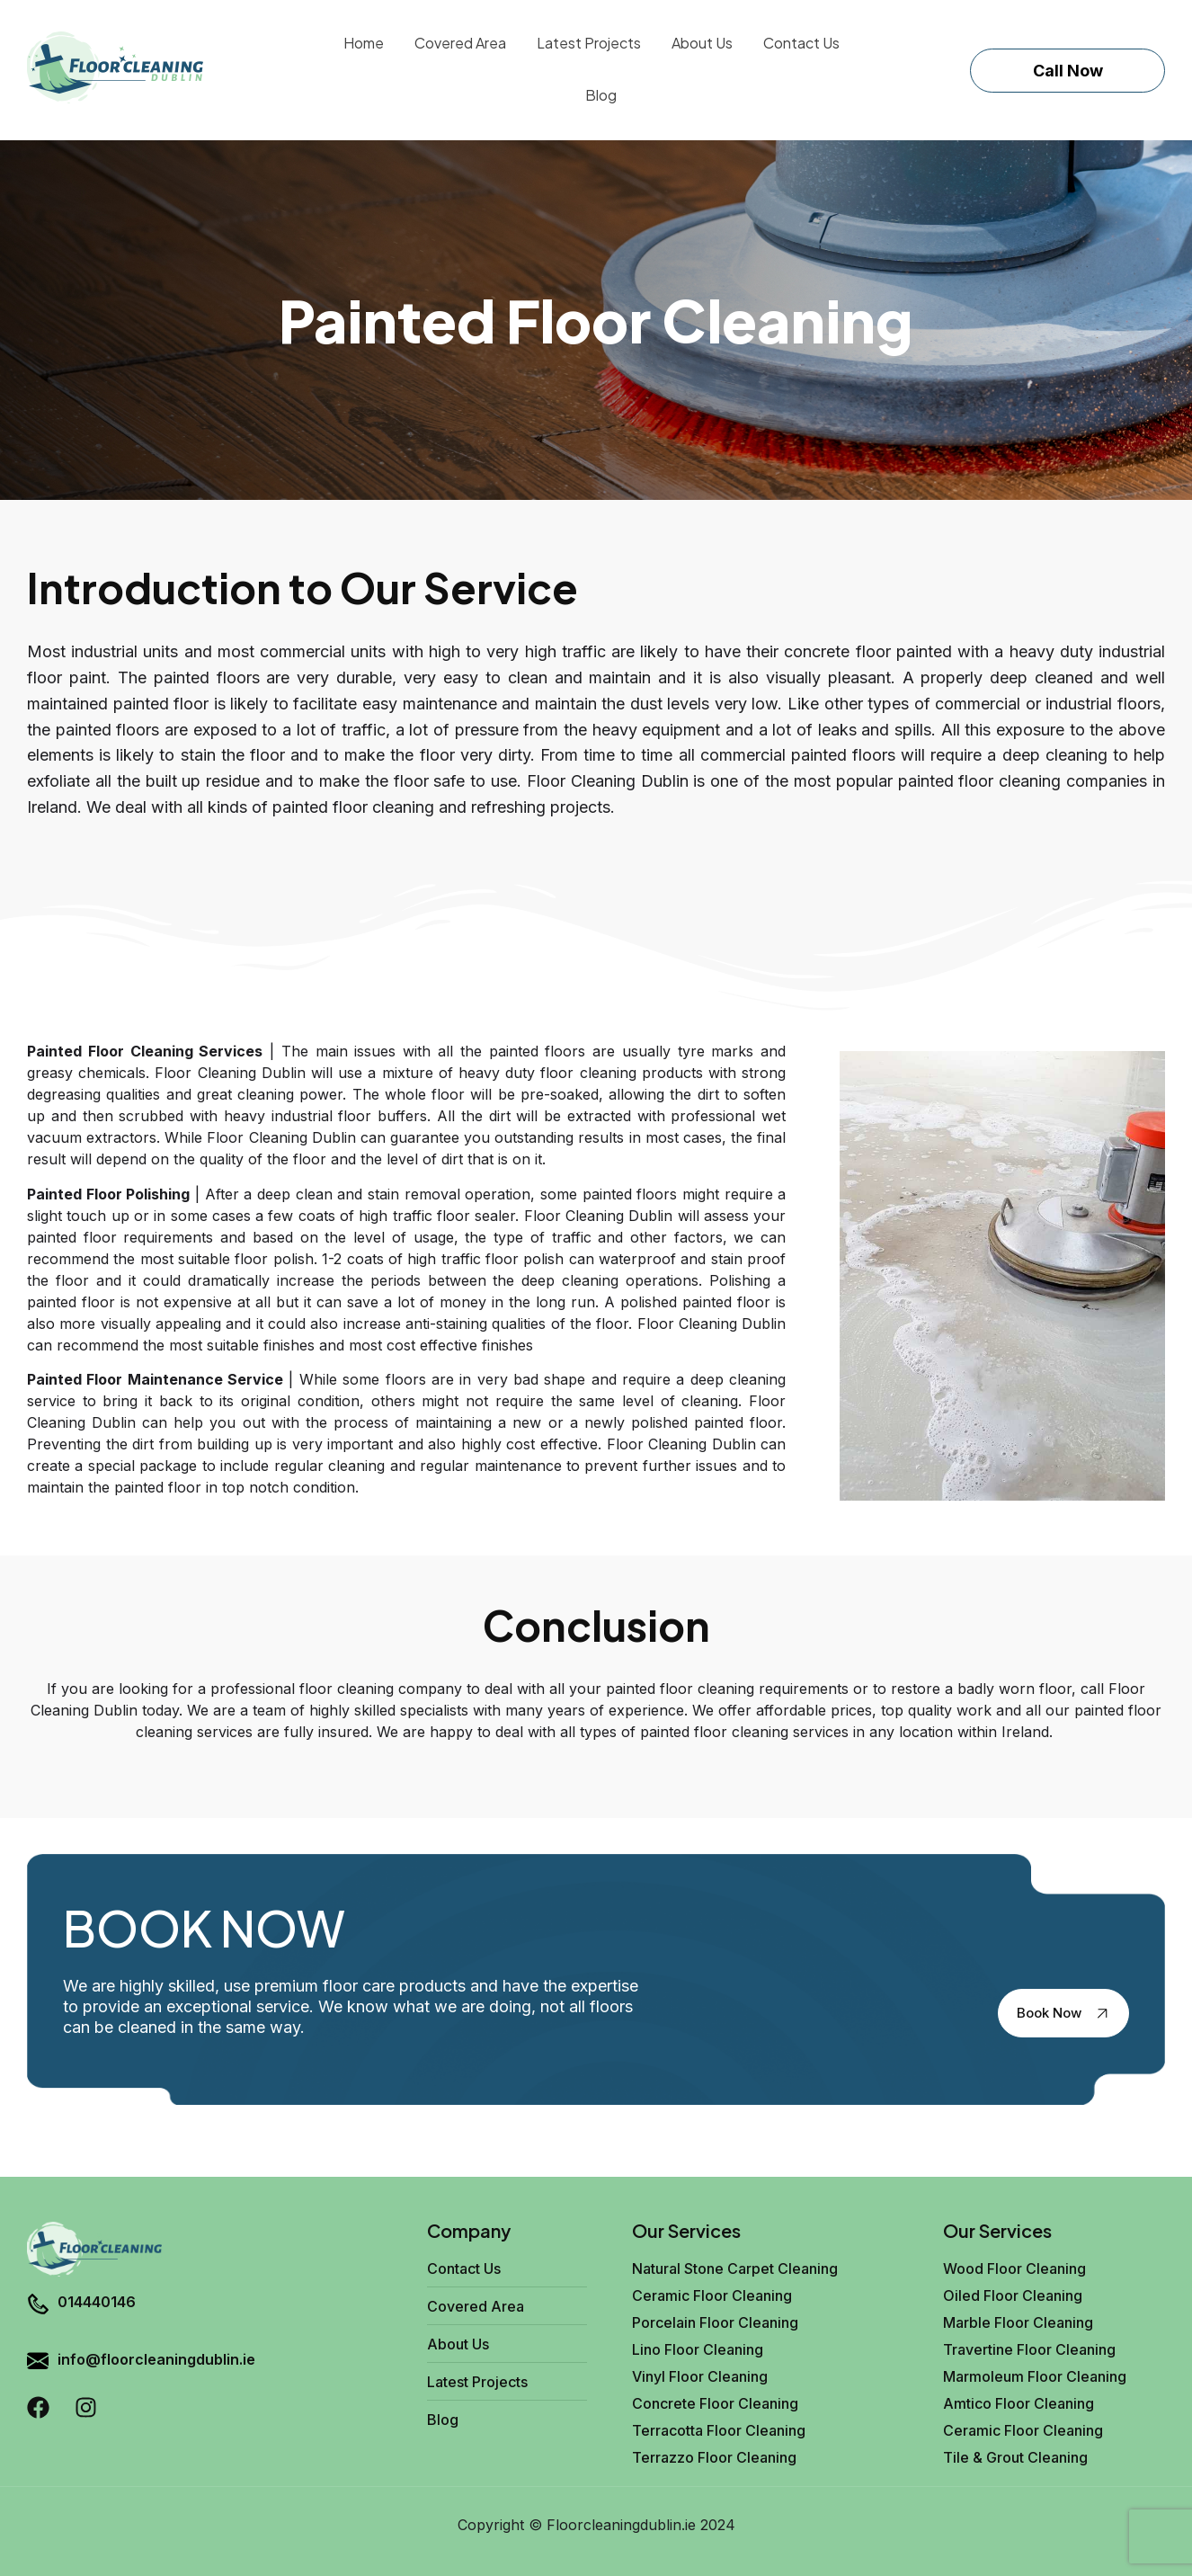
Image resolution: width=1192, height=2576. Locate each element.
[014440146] (38, 2306)
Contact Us (801, 42)
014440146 (97, 2302)
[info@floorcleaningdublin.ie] (38, 2362)
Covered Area (460, 42)
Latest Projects (589, 42)
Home (363, 42)
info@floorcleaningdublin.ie (156, 2359)
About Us (702, 42)
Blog (601, 94)
